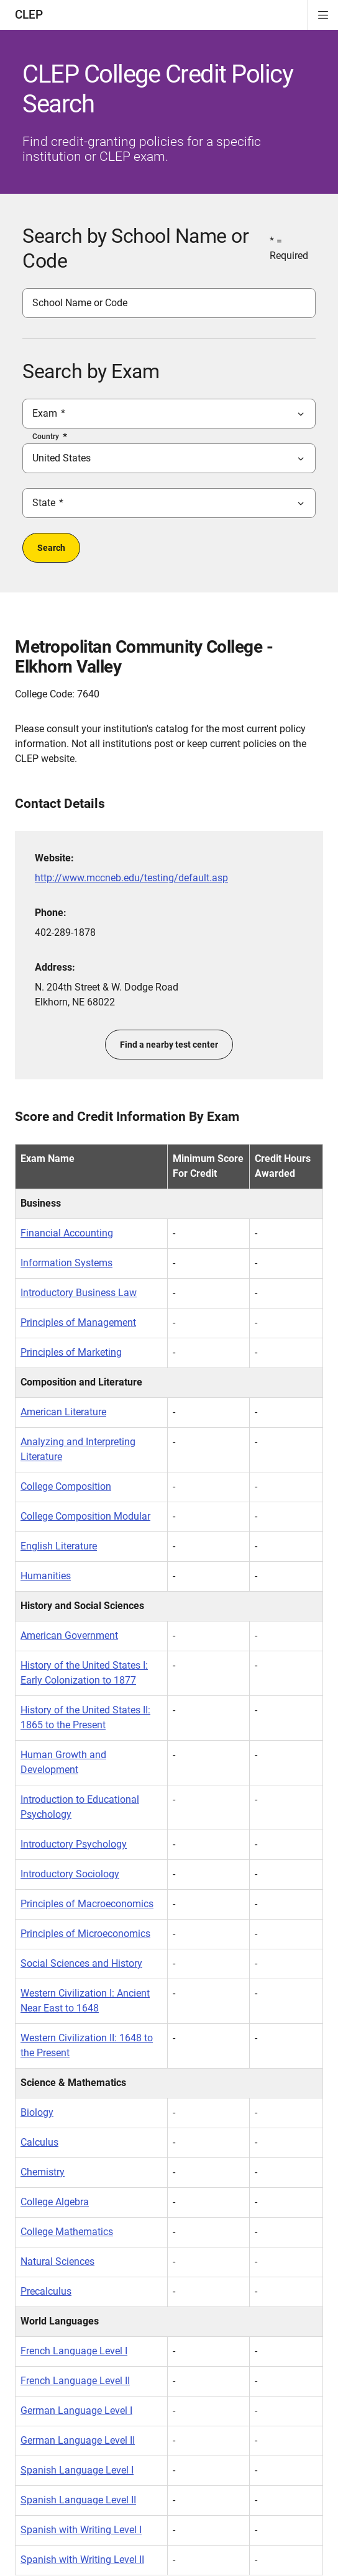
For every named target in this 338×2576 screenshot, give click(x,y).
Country (45, 436)
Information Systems (66, 1263)
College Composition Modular (85, 1516)
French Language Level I (74, 2351)
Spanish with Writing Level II (82, 2559)
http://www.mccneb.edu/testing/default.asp (131, 878)
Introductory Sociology (70, 1874)
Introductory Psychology (74, 1844)
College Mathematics (67, 2232)
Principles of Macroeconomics (87, 1904)
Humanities (46, 1576)
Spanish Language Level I (77, 2470)
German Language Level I (76, 2410)
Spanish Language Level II (78, 2500)
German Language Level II (78, 2440)
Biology (37, 2112)
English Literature (59, 1546)
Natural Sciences (57, 2261)
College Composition (66, 1486)
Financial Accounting (67, 1233)
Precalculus (46, 2291)
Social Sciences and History (81, 1963)
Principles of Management (78, 1322)
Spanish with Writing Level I (81, 2530)
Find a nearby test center (169, 1045)
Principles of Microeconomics (85, 1933)
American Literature (63, 1412)
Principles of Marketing (71, 1352)
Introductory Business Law (79, 1293)
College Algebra (55, 2202)
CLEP (29, 14)
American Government (69, 1635)
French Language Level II (75, 2381)
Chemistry (43, 2172)
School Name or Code (79, 303)
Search (51, 548)
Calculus (39, 2142)
